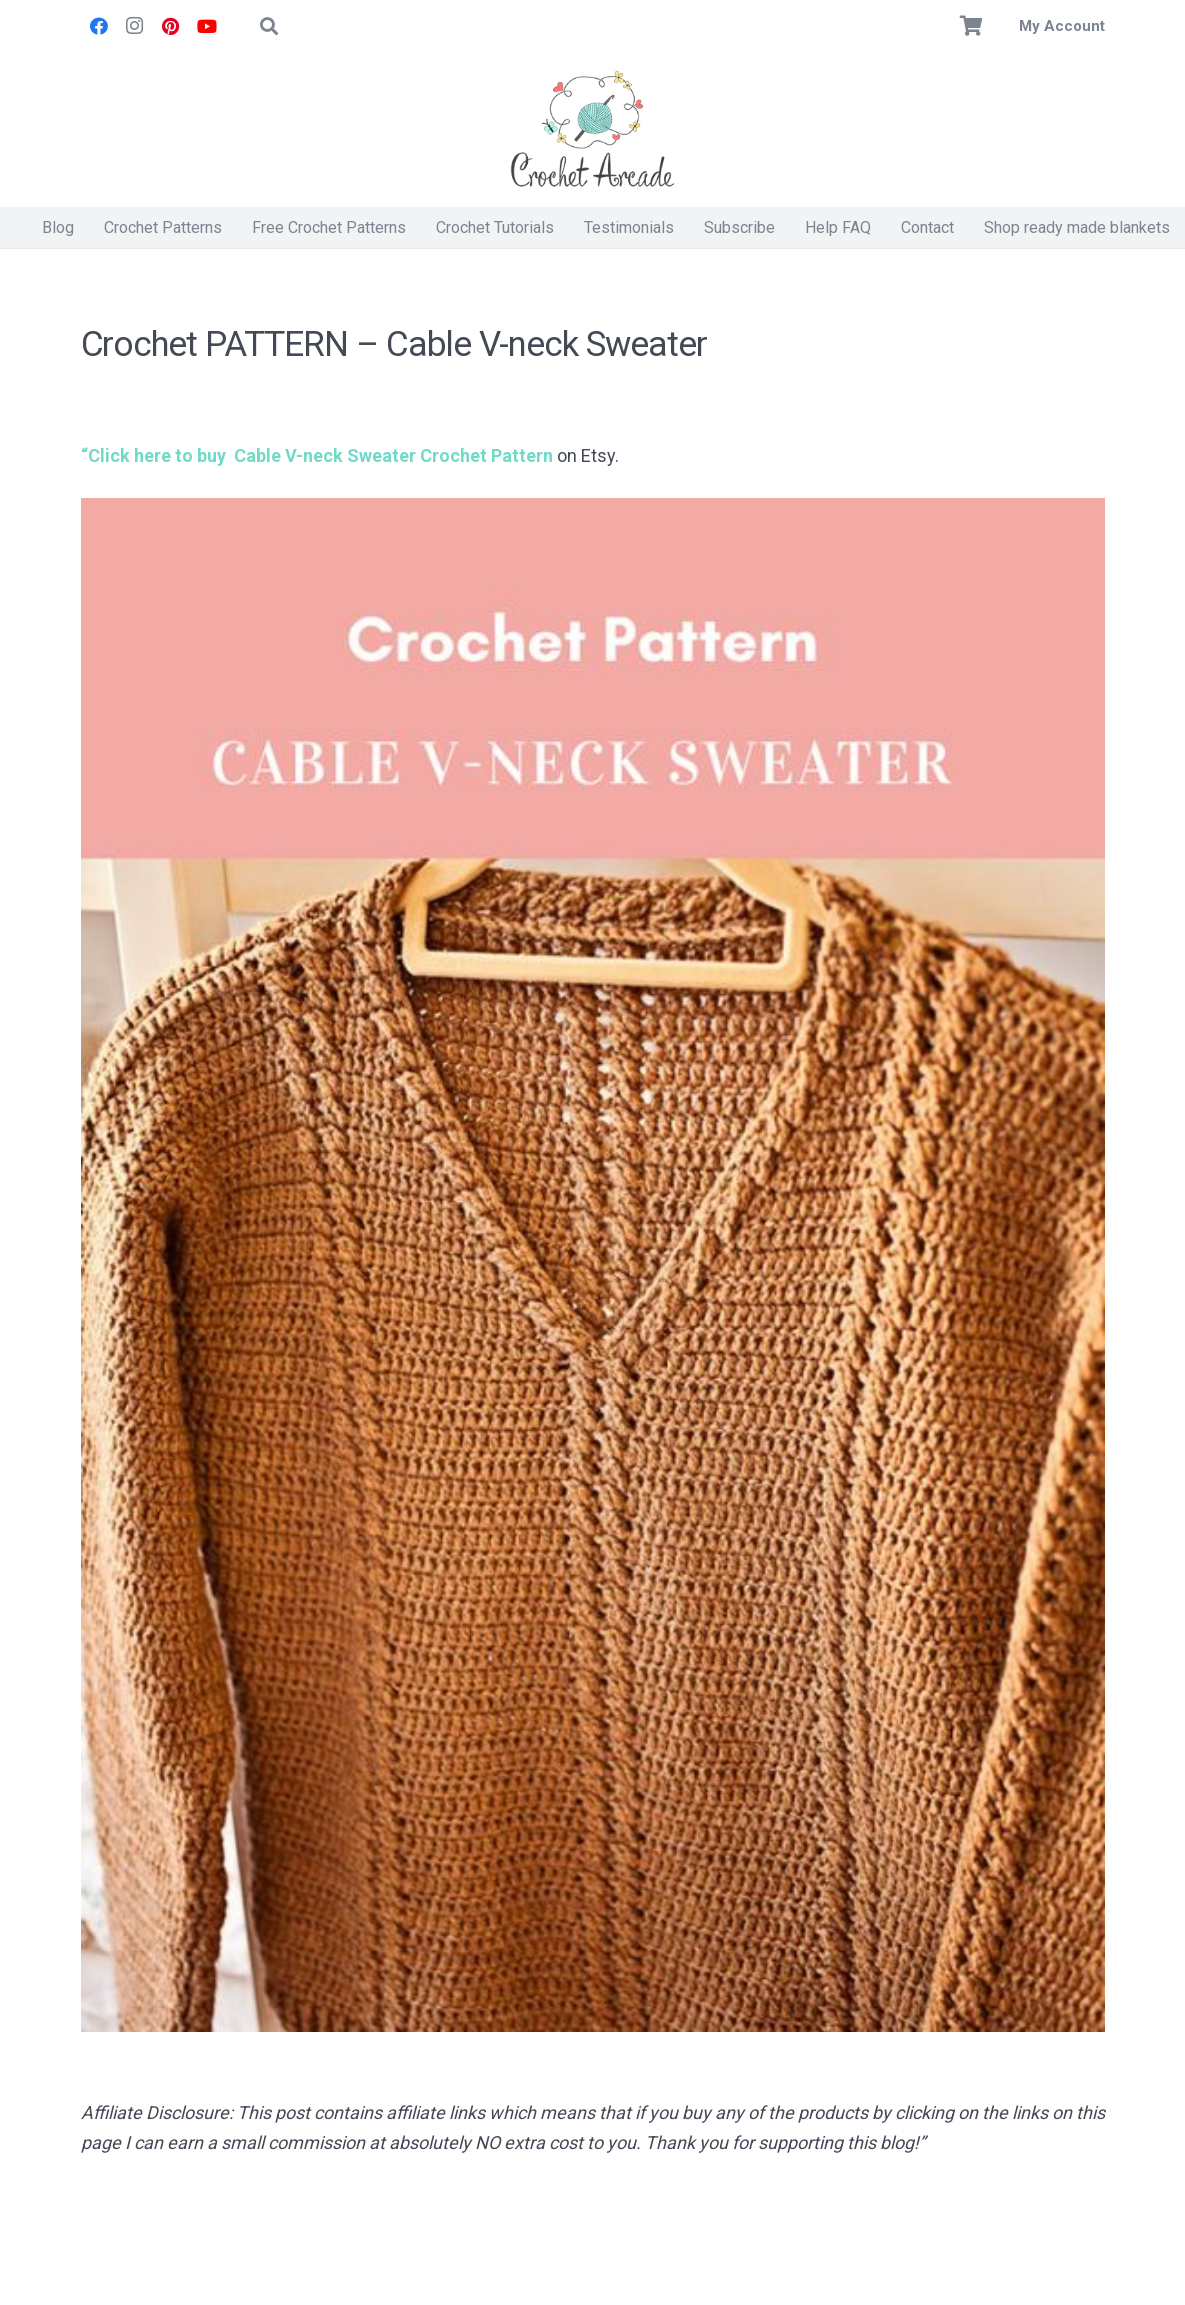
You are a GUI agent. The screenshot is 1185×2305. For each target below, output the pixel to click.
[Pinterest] (171, 26)
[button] (270, 26)
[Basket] (971, 26)
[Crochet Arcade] (593, 130)
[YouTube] (207, 26)
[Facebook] (99, 26)
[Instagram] (135, 26)
